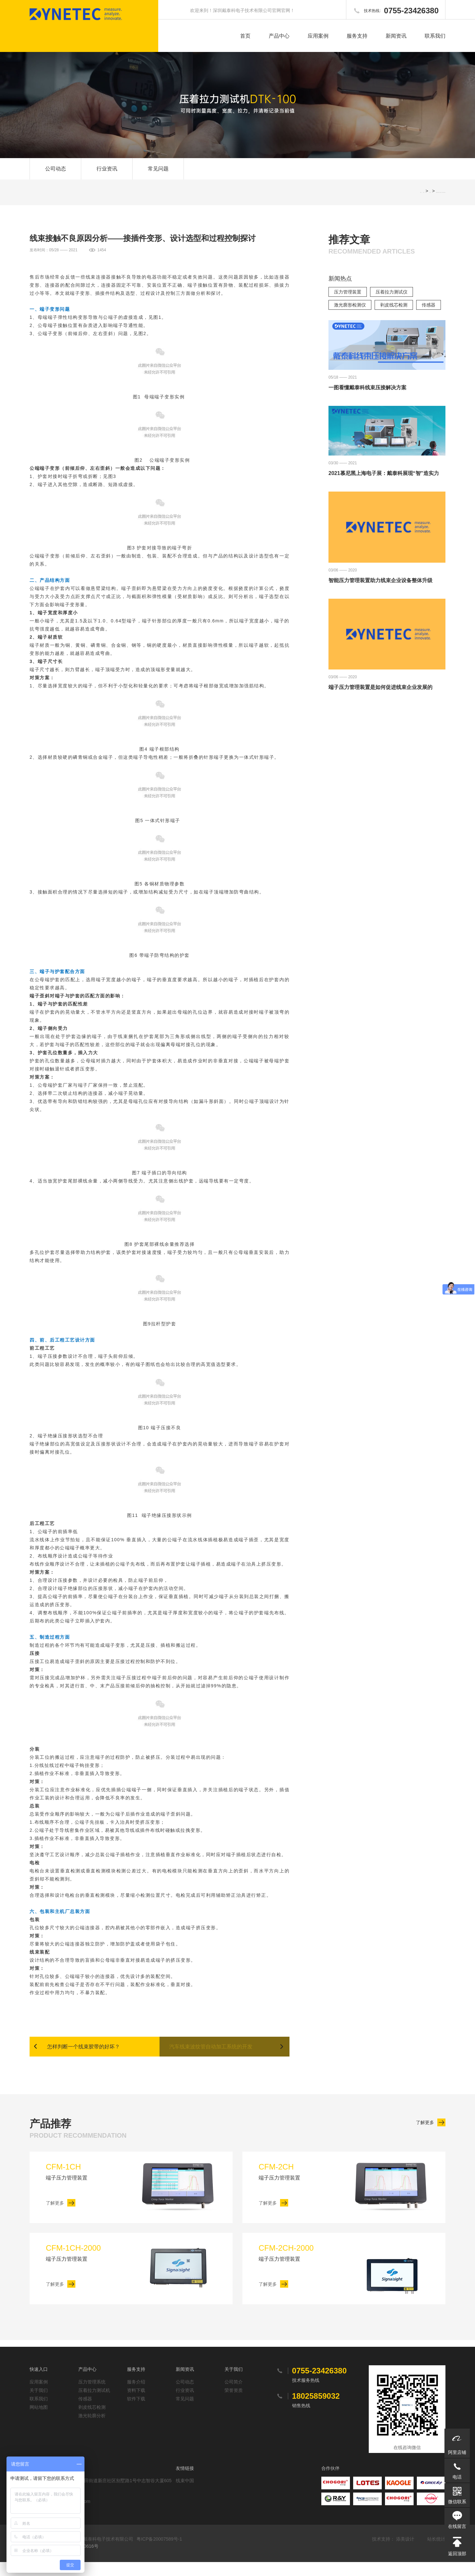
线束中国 (185, 2494)
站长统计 (436, 2553)
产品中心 (279, 36)
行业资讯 (107, 174)
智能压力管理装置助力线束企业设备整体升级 (380, 591)
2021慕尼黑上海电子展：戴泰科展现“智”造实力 (383, 484)
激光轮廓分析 (92, 2429)
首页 (245, 36)
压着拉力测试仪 (391, 303)
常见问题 (158, 174)
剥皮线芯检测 (393, 316)
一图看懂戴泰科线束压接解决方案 (367, 399)
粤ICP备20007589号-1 (159, 2553)
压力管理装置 (347, 303)
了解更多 (425, 2134)
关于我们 (39, 2404)
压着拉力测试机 (94, 2404)
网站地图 (39, 2421)
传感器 (428, 316)
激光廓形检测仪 (350, 316)
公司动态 (55, 174)
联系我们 (435, 36)
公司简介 (234, 2395)
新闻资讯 (396, 36)
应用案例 (318, 36)
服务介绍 (136, 2395)
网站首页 (423, 203)
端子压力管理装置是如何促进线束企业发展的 (380, 698)
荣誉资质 (234, 2404)
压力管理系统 (92, 2395)
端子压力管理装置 (91, 2185)
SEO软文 (430, 203)
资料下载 (136, 2404)
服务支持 (357, 36)
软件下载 (136, 2412)
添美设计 (405, 2553)
